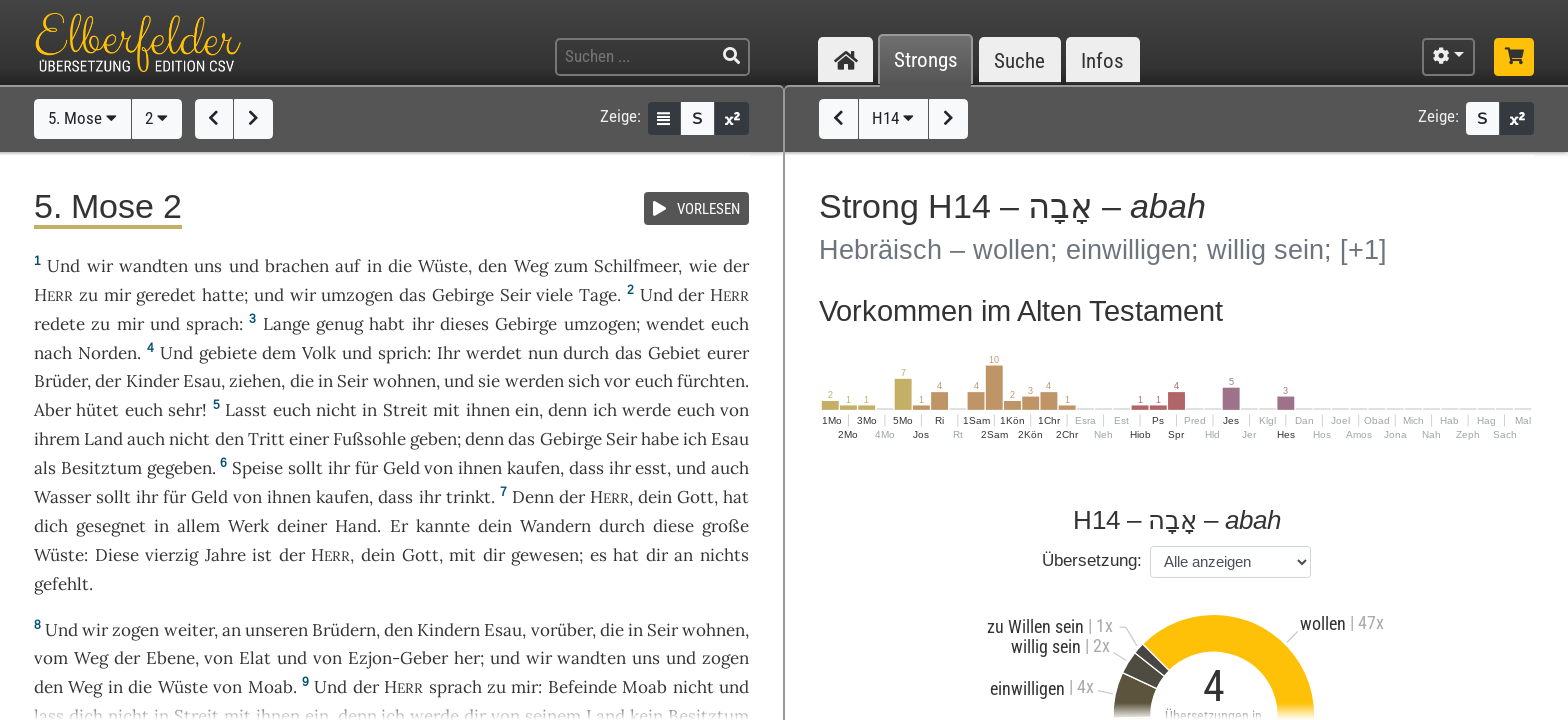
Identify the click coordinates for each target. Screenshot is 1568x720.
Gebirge (463, 295)
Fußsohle (369, 439)
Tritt (266, 439)
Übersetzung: (1092, 560)
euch (654, 381)
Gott (695, 497)
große (725, 526)
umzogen (357, 295)
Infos (1102, 60)
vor (617, 381)
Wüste (443, 266)
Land (103, 439)
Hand (356, 526)
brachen (297, 266)
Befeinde (582, 687)
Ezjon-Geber (398, 658)
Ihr (448, 353)
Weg (531, 266)
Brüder (60, 381)
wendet (675, 324)
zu (88, 295)
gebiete (228, 353)
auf (347, 266)
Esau (202, 381)
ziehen (255, 381)
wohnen (404, 381)
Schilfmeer (636, 266)
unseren (276, 630)
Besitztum (101, 468)
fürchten (711, 381)
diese (673, 526)
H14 (893, 118)
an (231, 630)
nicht (336, 410)
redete (59, 324)
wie (703, 266)
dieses (464, 324)
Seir (515, 295)
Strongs (926, 60)
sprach (212, 324)
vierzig (171, 555)
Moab (270, 687)
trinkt (468, 497)
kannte (443, 526)
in (369, 410)
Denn (533, 497)
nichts (724, 555)
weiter (189, 630)
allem (198, 526)
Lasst (246, 410)
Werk (248, 526)
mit (462, 555)
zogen (135, 630)
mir (117, 295)
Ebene (170, 658)
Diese (117, 555)
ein (527, 410)
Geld (401, 468)
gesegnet (111, 526)
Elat (255, 658)
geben (433, 439)
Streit (405, 410)
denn (567, 410)
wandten (153, 266)
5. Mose (82, 118)
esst (651, 468)
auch (730, 468)
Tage (598, 295)
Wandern (555, 526)
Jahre (225, 555)
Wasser (62, 497)
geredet (166, 295)
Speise (257, 468)
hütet (97, 410)
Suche (1019, 60)
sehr (185, 410)
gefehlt (61, 584)
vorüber (561, 630)
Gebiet (674, 353)
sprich (402, 353)
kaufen (533, 468)
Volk (319, 353)
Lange (286, 324)
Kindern (448, 630)
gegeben (179, 468)
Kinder (152, 381)
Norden (107, 353)
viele (554, 295)
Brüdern (344, 630)
